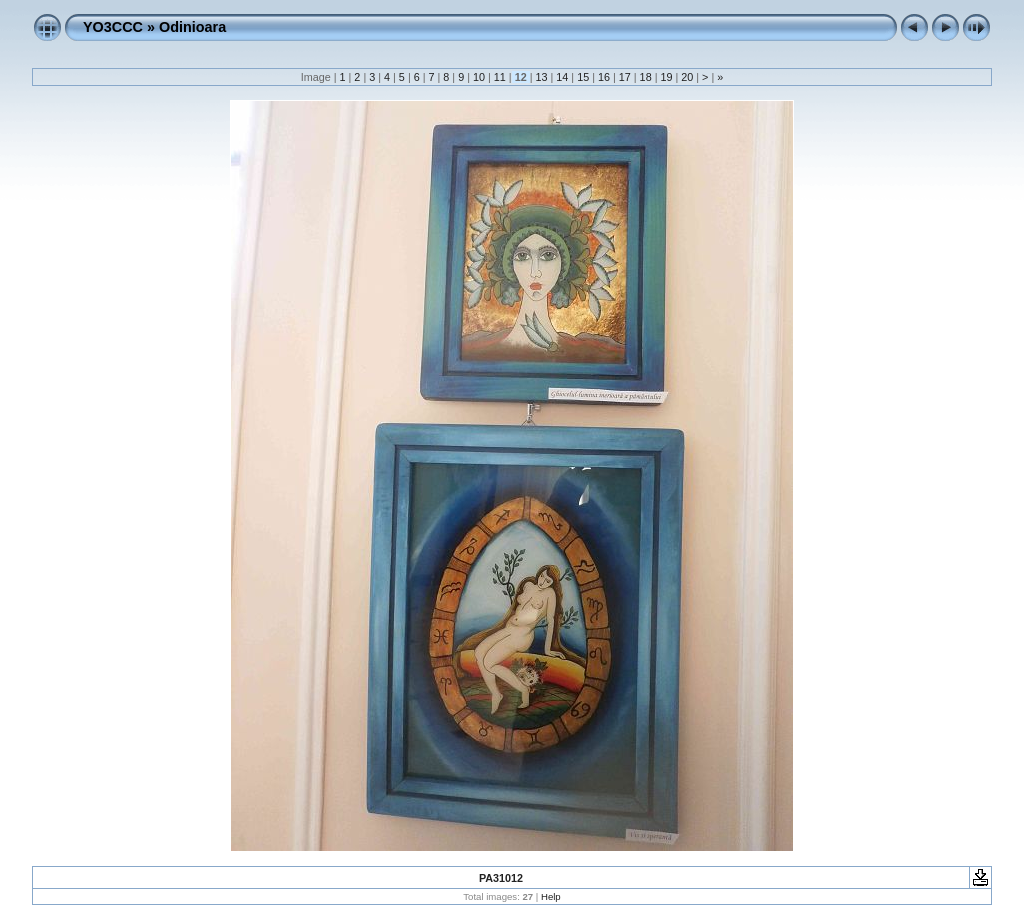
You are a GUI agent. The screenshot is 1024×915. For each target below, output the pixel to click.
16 (604, 77)
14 (562, 77)
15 (583, 77)
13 (541, 77)
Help (551, 896)
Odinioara (192, 27)
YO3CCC (113, 27)
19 (666, 77)
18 (646, 77)
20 (687, 77)
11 (500, 77)
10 (479, 77)
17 (625, 77)
